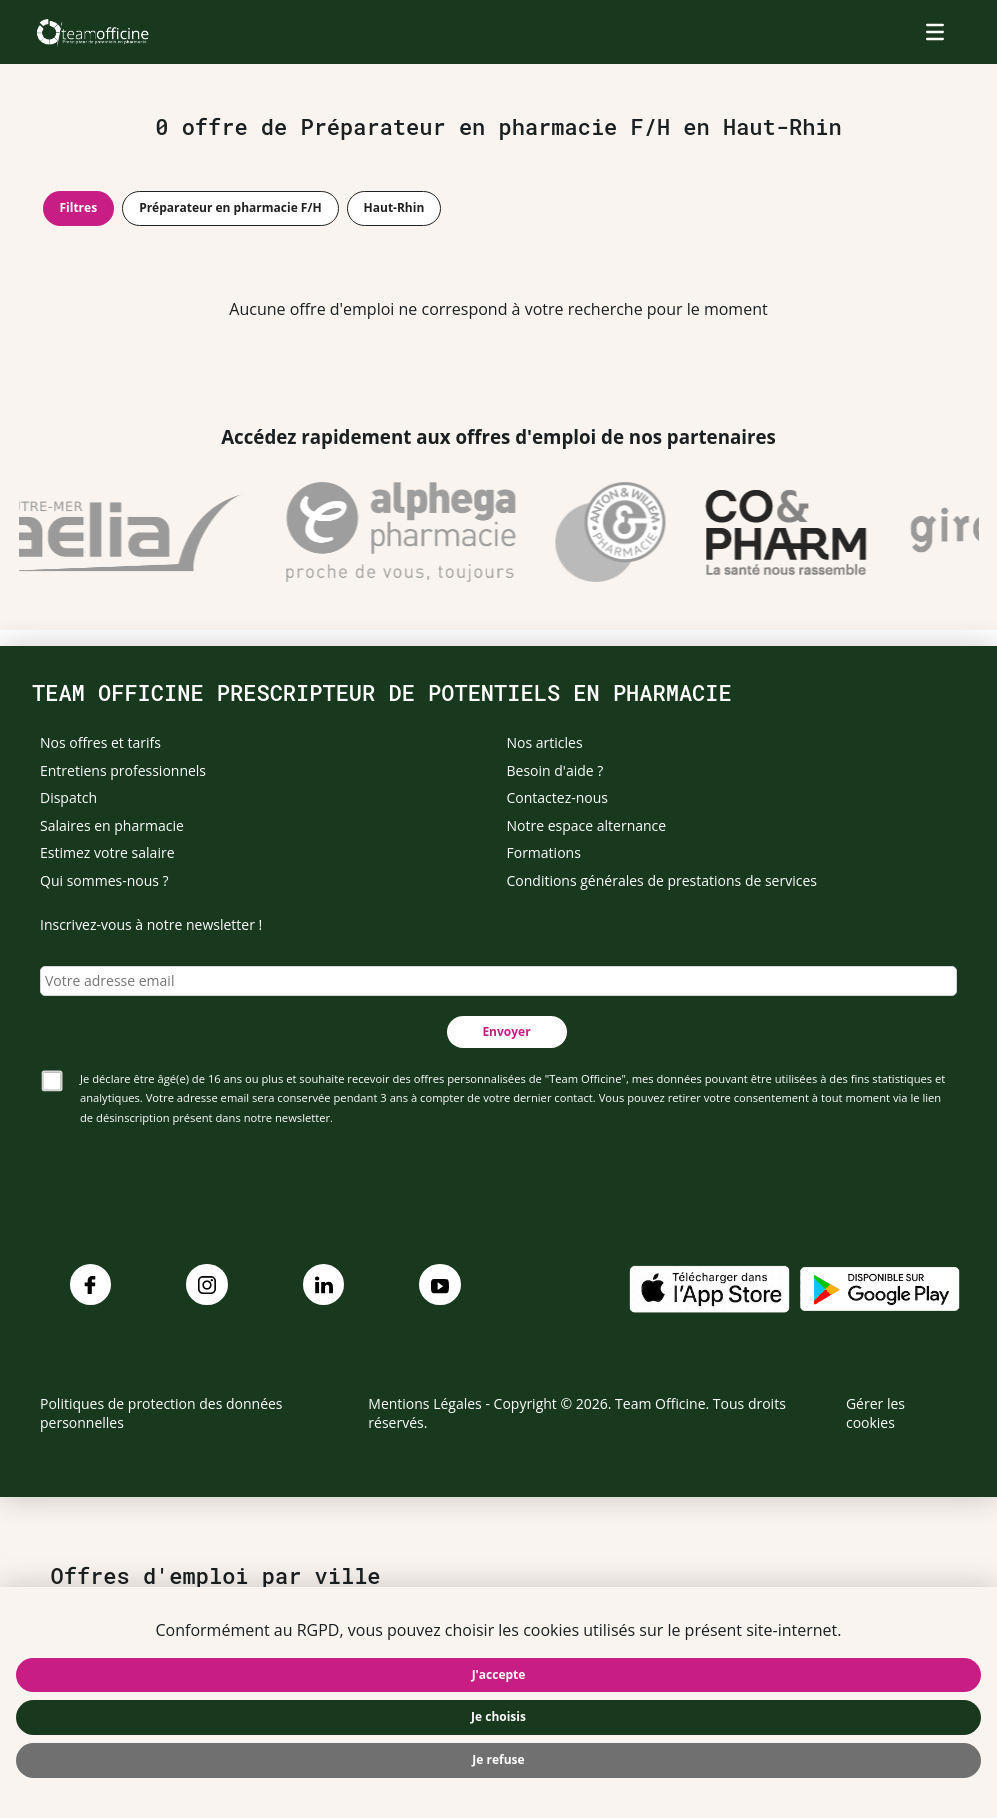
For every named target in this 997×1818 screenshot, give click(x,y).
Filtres (79, 207)
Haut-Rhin (394, 207)
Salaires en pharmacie (112, 825)
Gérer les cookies (875, 1413)
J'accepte (499, 1674)
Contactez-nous (558, 797)
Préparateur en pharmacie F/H (230, 207)
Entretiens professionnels (123, 770)
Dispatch (68, 797)
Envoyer (506, 1031)
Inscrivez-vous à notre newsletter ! (151, 924)
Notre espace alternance (587, 825)
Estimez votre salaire (107, 852)
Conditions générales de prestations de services (662, 880)
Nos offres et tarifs (100, 742)
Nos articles (545, 742)
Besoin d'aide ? (555, 770)
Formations (544, 852)
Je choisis (498, 1716)
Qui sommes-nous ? (104, 880)
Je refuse (498, 1759)
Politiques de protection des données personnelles (161, 1413)
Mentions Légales (425, 1403)
